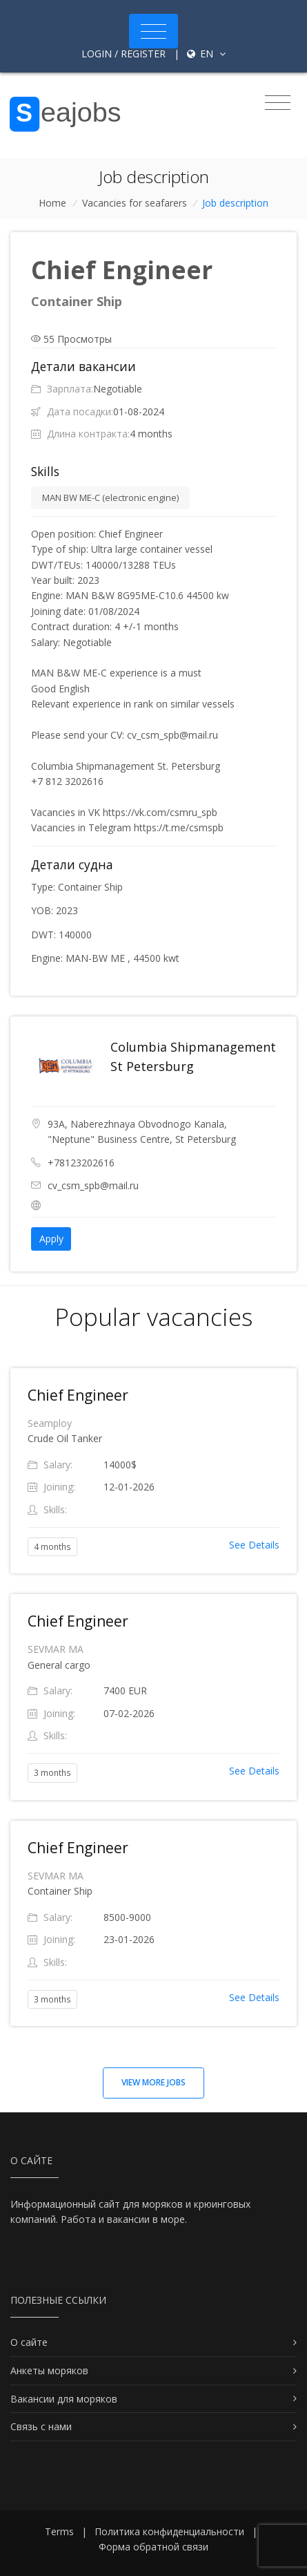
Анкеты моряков (49, 2370)
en (206, 53)
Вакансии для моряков (63, 2398)
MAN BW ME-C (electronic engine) (110, 497)
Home (52, 202)
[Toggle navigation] (153, 31)
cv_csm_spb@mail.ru (93, 1185)
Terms (59, 2531)
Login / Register (123, 53)
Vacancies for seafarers (134, 202)
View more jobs (153, 2082)
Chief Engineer (78, 1395)
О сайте (29, 2342)
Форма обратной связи (153, 2546)
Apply (51, 1238)
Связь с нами (41, 2426)
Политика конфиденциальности (169, 2531)
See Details (254, 1544)
